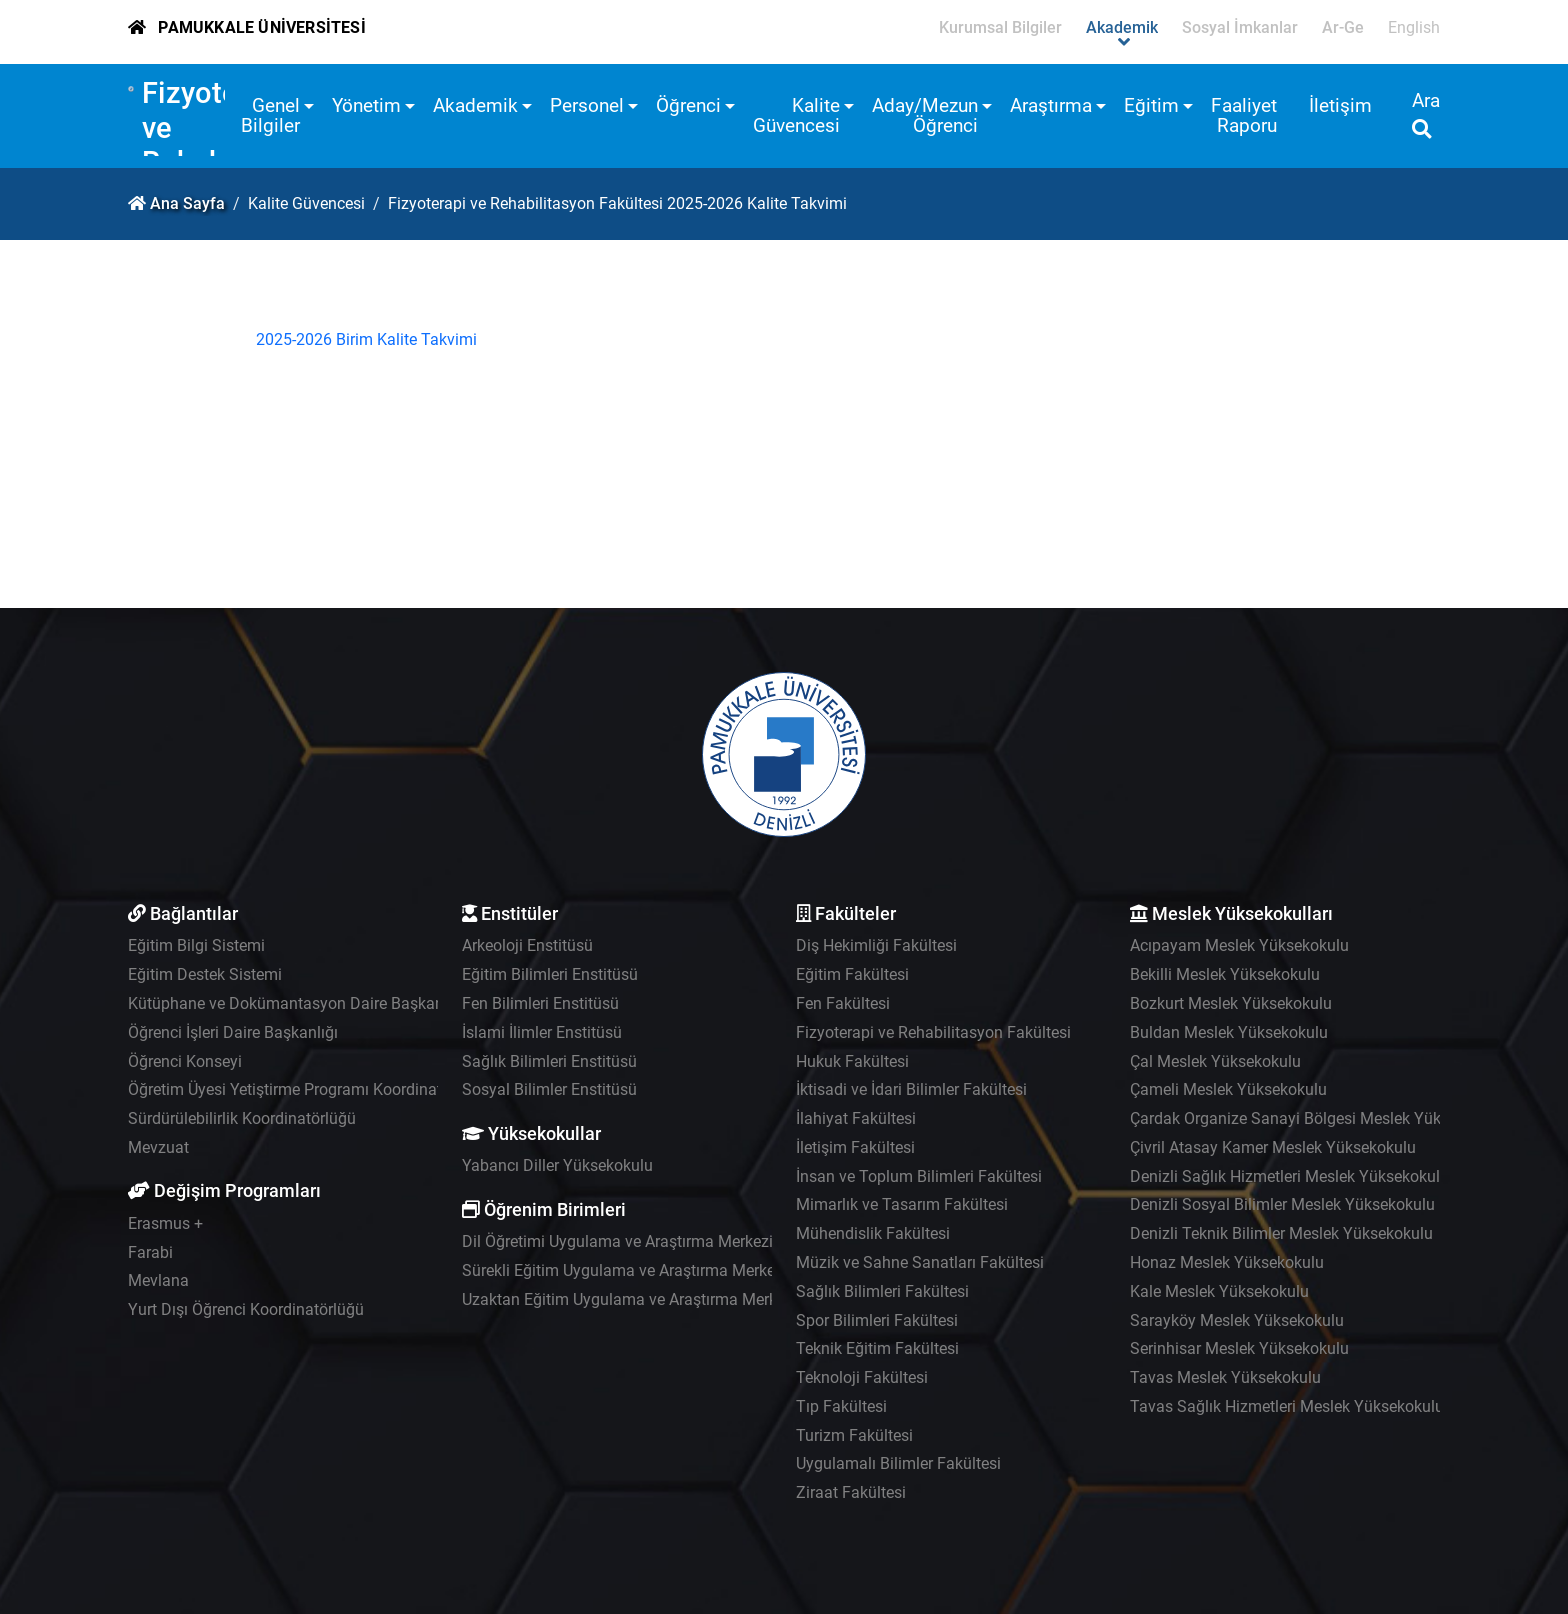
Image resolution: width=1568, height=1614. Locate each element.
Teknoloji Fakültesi (862, 1377)
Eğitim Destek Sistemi (205, 974)
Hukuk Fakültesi (852, 1061)
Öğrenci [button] (688, 105)
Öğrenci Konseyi (185, 1061)
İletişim (1340, 105)
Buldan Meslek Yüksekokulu (1229, 1032)
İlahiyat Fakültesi (856, 1118)
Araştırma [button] (1051, 105)
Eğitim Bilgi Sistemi (196, 945)
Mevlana (158, 1280)
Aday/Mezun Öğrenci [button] (925, 115)
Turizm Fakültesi (854, 1435)
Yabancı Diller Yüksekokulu (557, 1165)
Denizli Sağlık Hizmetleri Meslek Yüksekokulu (1289, 1176)
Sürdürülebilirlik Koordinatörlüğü (242, 1118)
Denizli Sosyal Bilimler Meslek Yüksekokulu (1282, 1204)
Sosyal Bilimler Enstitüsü (549, 1089)
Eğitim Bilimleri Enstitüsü (550, 974)
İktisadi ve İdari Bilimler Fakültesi (911, 1089)
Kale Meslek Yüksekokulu (1219, 1291)
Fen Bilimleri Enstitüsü (540, 1003)
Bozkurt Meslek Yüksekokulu (1231, 1003)
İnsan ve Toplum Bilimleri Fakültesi (919, 1176)
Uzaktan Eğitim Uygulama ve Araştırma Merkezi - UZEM (657, 1299)
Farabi (150, 1252)
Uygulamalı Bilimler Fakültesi (898, 1463)
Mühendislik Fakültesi (873, 1233)
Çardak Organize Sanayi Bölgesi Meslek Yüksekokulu (1317, 1118)
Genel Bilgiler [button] (270, 115)
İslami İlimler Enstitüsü (542, 1032)
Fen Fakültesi (843, 1003)
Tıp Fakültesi (841, 1406)
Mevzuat (158, 1147)
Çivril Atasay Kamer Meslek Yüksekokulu (1273, 1147)
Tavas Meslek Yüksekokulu (1225, 1377)
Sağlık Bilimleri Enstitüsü (549, 1061)
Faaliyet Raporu (1244, 115)
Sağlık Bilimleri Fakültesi (882, 1291)
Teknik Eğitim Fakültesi (877, 1348)
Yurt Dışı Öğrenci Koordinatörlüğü (246, 1309)
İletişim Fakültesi (855, 1147)
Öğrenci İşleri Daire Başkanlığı (233, 1032)
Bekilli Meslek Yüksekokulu (1225, 974)
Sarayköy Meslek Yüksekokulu (1237, 1320)
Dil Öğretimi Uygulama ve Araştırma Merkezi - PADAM (650, 1241)
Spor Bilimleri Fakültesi (877, 1320)
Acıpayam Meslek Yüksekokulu (1239, 945)
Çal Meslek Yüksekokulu (1215, 1061)
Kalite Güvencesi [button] (796, 115)
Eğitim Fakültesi (852, 974)
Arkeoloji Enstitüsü (527, 945)
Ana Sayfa (187, 203)
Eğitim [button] (1151, 105)
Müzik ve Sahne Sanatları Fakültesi (920, 1262)
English (1414, 27)
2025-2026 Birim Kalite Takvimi (366, 339)
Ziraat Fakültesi (851, 1492)
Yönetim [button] (366, 105)
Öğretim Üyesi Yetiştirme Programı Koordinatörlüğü (307, 1089)
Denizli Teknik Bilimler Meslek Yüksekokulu (1281, 1233)
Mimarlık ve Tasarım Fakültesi (902, 1204)
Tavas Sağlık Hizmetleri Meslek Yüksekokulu (1287, 1406)
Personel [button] (587, 105)
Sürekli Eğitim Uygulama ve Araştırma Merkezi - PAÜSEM (661, 1270)
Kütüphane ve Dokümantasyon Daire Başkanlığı (296, 1003)
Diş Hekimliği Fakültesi (876, 945)
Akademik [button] (475, 105)
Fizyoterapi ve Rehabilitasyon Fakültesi (933, 1032)
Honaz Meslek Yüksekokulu (1227, 1262)
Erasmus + (165, 1223)
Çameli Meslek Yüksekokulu (1228, 1089)
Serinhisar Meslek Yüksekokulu (1239, 1348)
